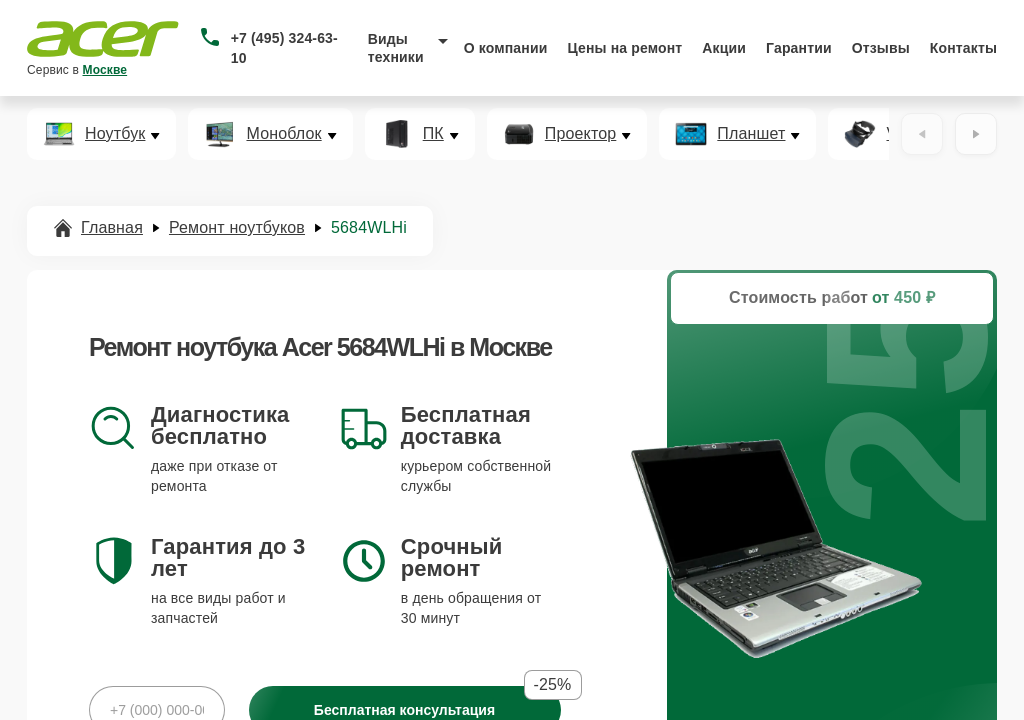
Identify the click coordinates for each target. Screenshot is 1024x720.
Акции (724, 48)
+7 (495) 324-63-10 (284, 48)
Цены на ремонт (624, 48)
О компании (506, 48)
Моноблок (283, 134)
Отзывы (881, 48)
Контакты (963, 48)
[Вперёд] (976, 134)
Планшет (751, 134)
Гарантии (799, 48)
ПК (433, 134)
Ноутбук (115, 134)
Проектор (581, 134)
